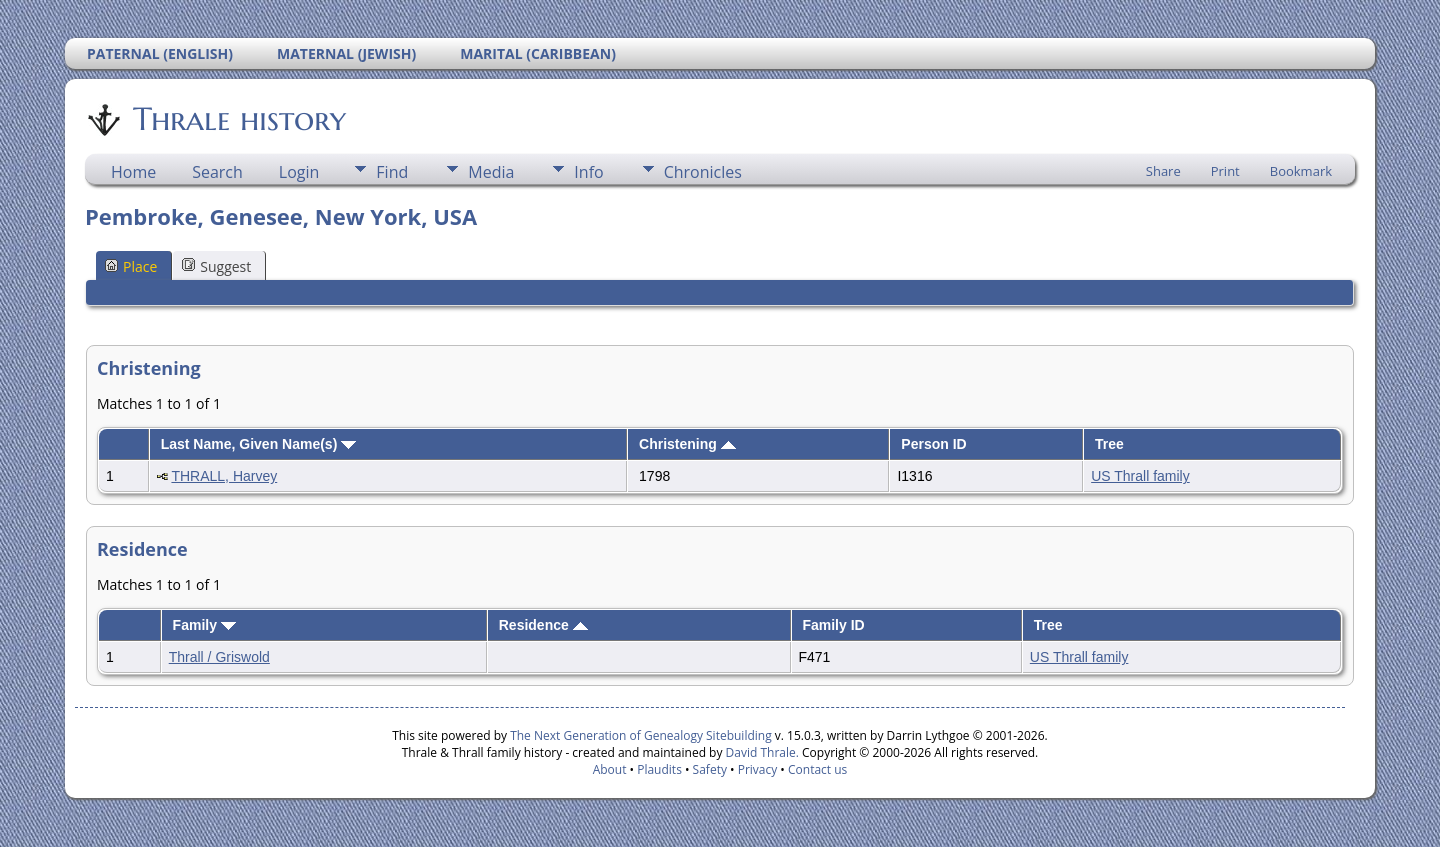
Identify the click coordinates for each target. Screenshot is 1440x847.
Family (204, 625)
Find (392, 172)
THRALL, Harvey (224, 476)
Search (217, 172)
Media (491, 172)
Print (1225, 171)
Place (131, 266)
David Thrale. (760, 752)
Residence (543, 625)
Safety (710, 769)
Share (1163, 171)
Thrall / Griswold (219, 657)
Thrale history (238, 119)
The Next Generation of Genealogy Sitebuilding (641, 735)
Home (133, 172)
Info (588, 172)
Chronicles (703, 172)
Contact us (817, 769)
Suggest (216, 266)
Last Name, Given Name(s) (259, 444)
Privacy (758, 769)
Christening (687, 444)
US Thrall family (1140, 476)
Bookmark (1301, 171)
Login (299, 172)
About (610, 769)
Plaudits (659, 769)
